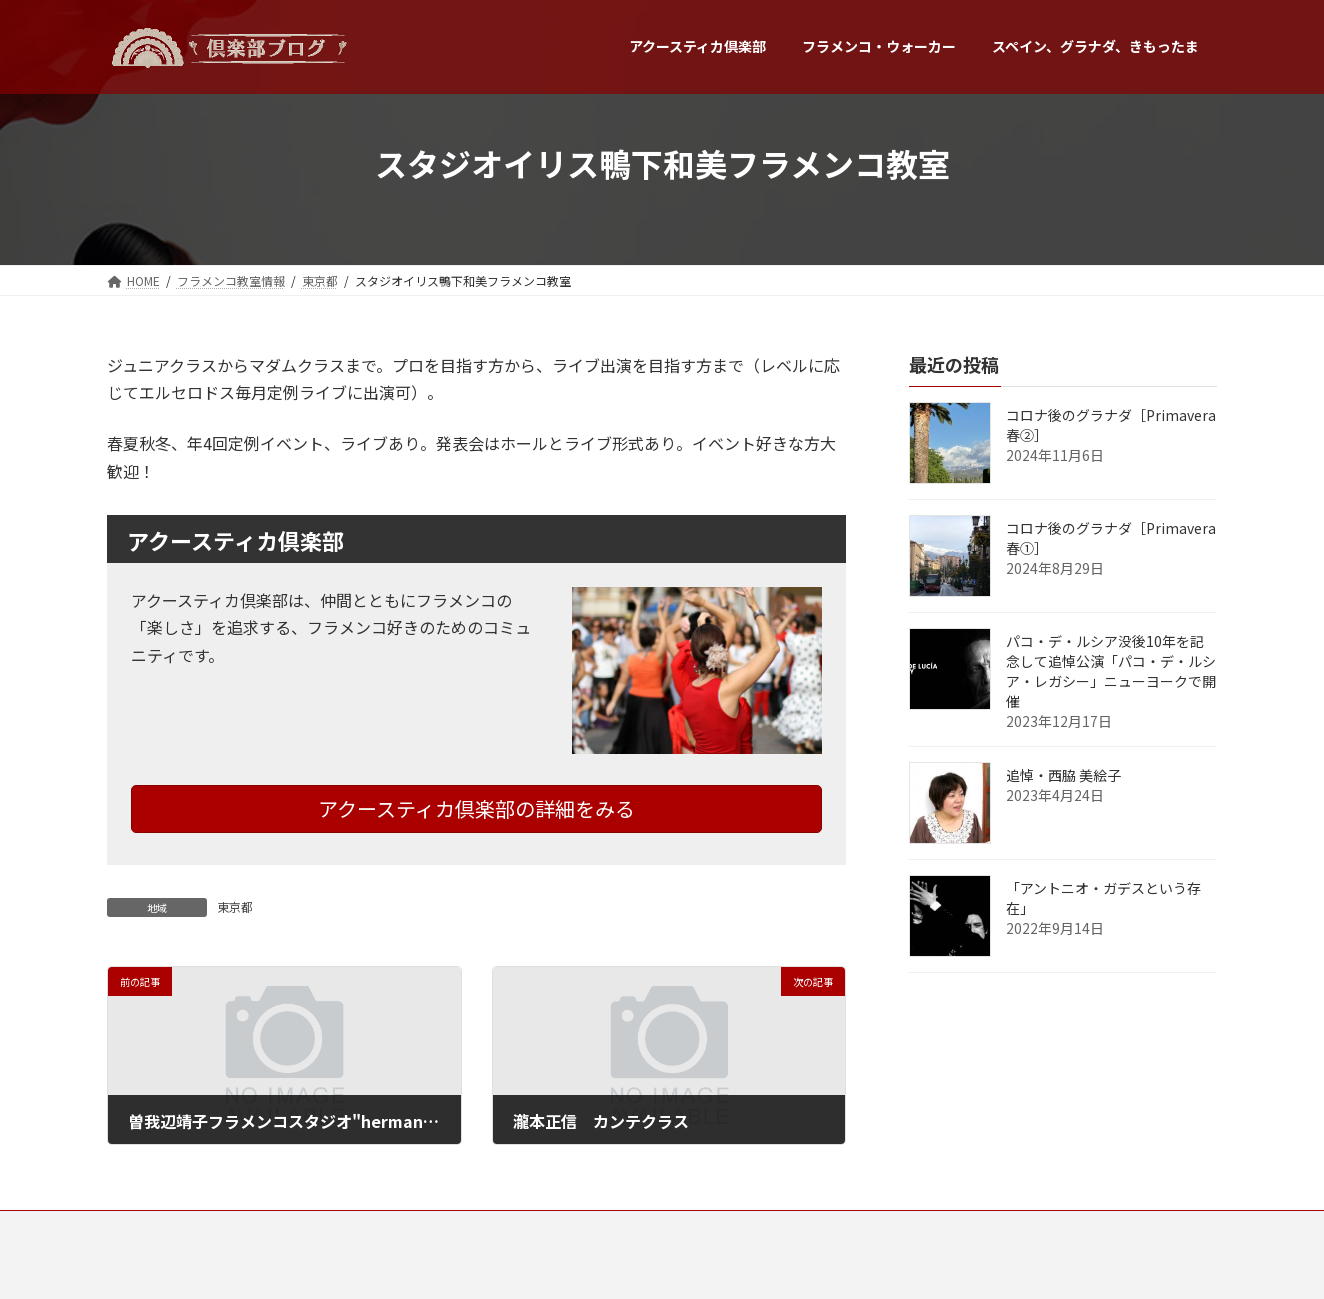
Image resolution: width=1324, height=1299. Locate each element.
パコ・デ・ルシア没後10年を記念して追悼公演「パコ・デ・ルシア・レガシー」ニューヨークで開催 (1111, 671)
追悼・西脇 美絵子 (1063, 775)
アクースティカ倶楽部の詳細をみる (476, 808)
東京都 (235, 906)
